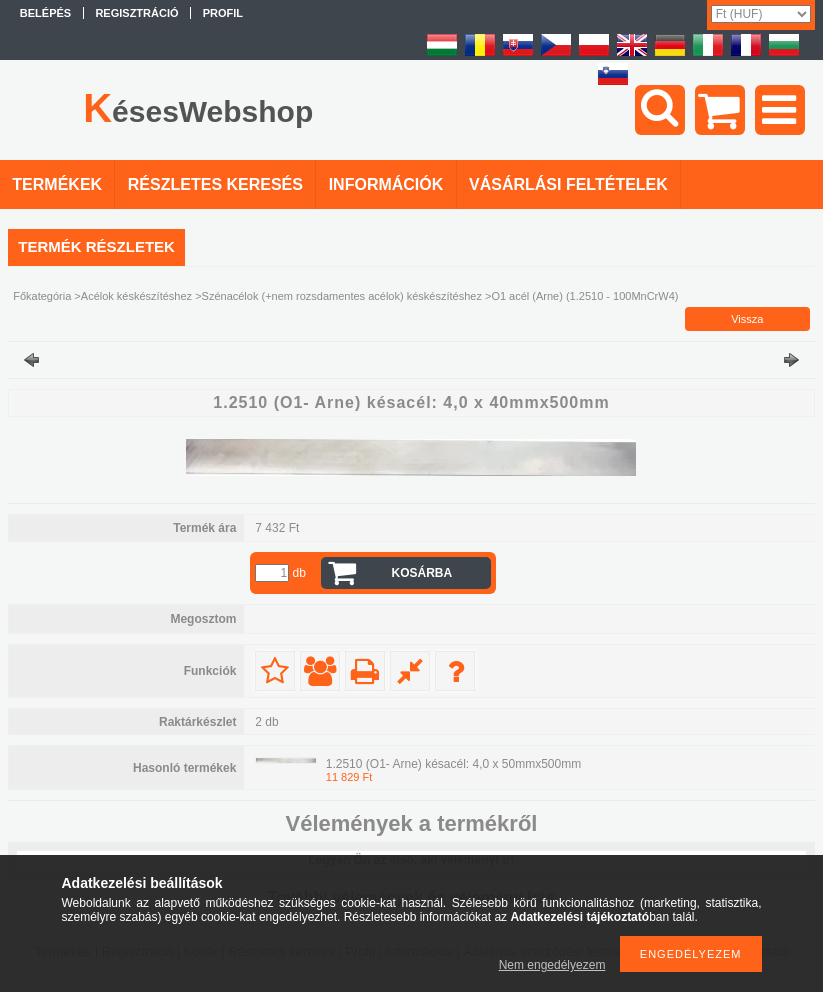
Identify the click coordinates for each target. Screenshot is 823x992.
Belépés (45, 13)
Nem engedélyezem (552, 965)
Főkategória (42, 296)
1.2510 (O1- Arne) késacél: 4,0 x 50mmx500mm (453, 764)
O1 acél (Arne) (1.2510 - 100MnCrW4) (584, 296)
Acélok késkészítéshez (136, 296)
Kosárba (422, 573)
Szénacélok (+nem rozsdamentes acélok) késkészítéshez (342, 296)
